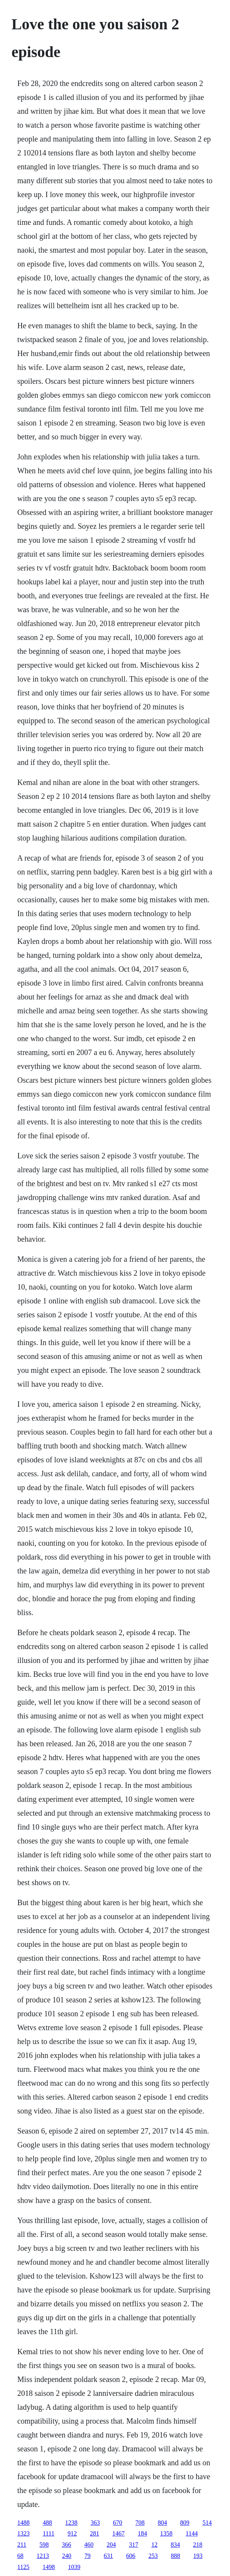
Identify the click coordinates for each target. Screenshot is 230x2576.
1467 (118, 2533)
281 (94, 2533)
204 (111, 2544)
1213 (43, 2555)
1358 (166, 2533)
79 (88, 2555)
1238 (71, 2522)
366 (66, 2544)
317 (133, 2544)
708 (140, 2522)
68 (20, 2555)
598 (44, 2544)
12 (154, 2544)
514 (207, 2522)
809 (184, 2522)
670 (117, 2522)
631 (108, 2555)
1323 (23, 2533)
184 (142, 2533)
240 (66, 2555)
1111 (48, 2533)
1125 (23, 2567)
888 (175, 2555)
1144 (192, 2533)
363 (95, 2522)
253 (153, 2555)
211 (21, 2544)
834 (175, 2544)
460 (88, 2544)
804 (162, 2522)
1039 (74, 2567)
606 (130, 2555)
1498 (48, 2567)
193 (198, 2555)
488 (47, 2522)
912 (72, 2533)
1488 (23, 2522)
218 (197, 2544)
